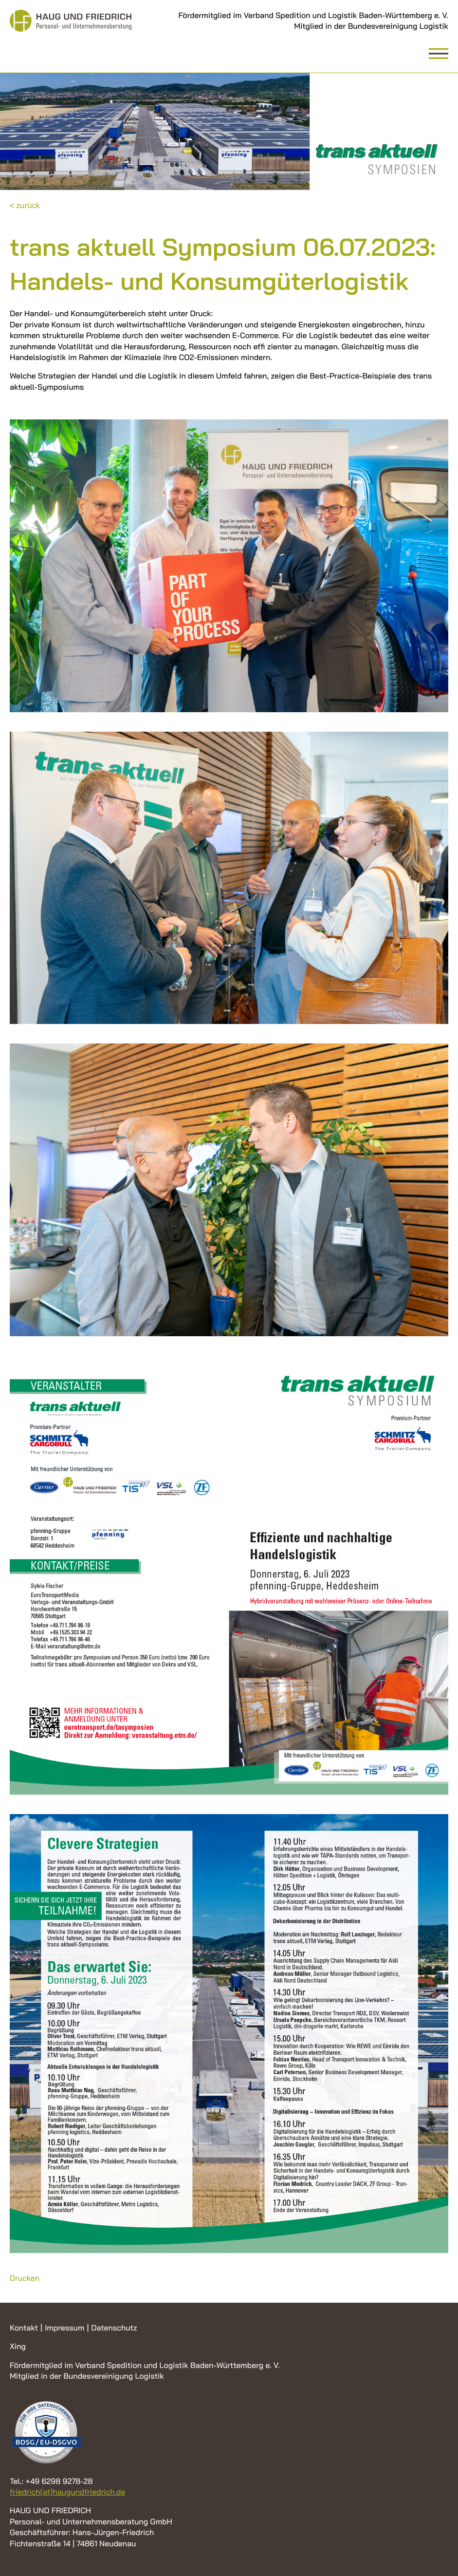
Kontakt (24, 2327)
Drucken (24, 2278)
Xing (18, 2346)
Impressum (64, 2327)
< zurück (25, 205)
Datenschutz (114, 2327)
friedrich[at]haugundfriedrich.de (67, 2492)
